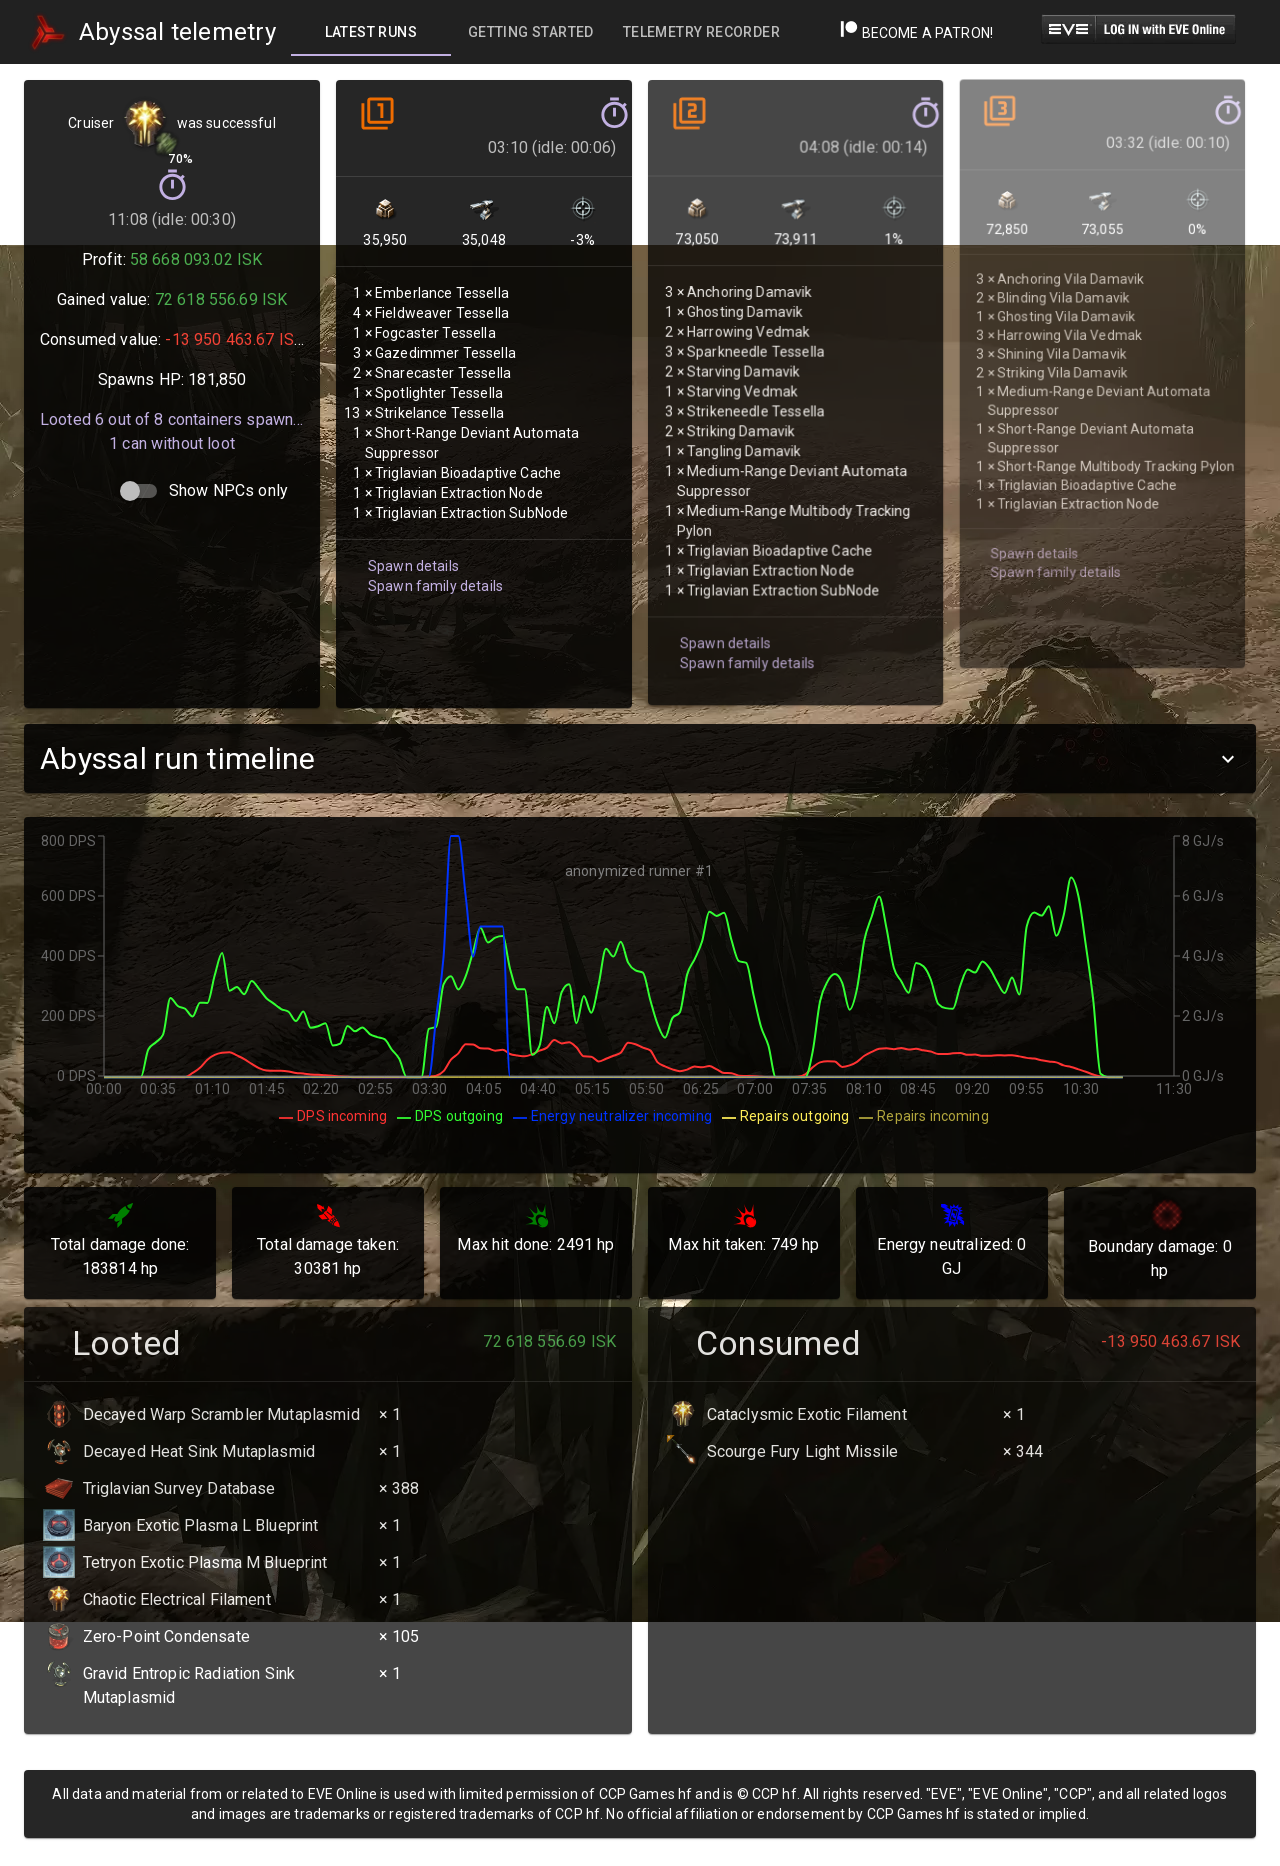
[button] (640, 758)
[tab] (371, 32)
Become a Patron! (916, 33)
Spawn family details (432, 562)
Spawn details (411, 543)
